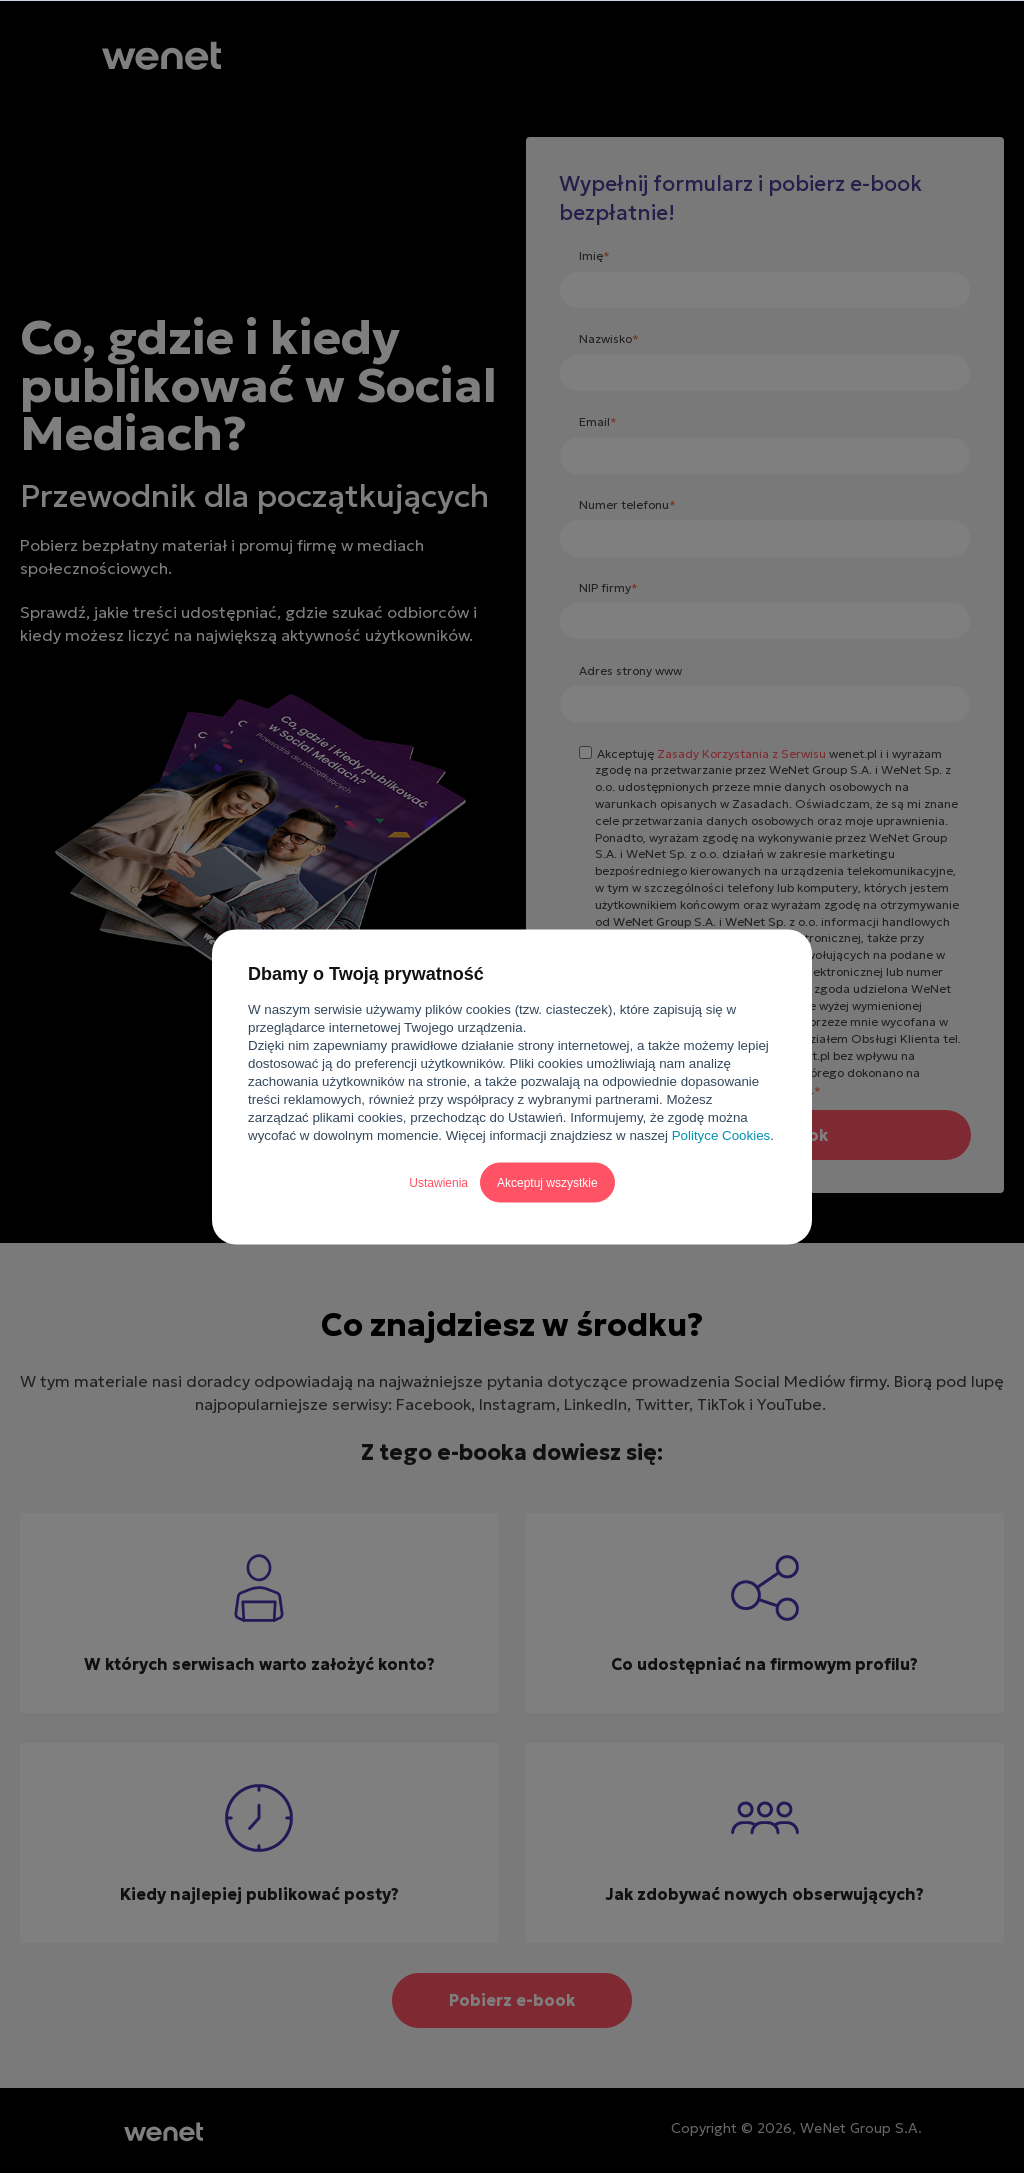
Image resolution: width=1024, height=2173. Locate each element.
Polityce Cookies (721, 1134)
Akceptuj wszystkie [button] (547, 1182)
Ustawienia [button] (438, 1182)
